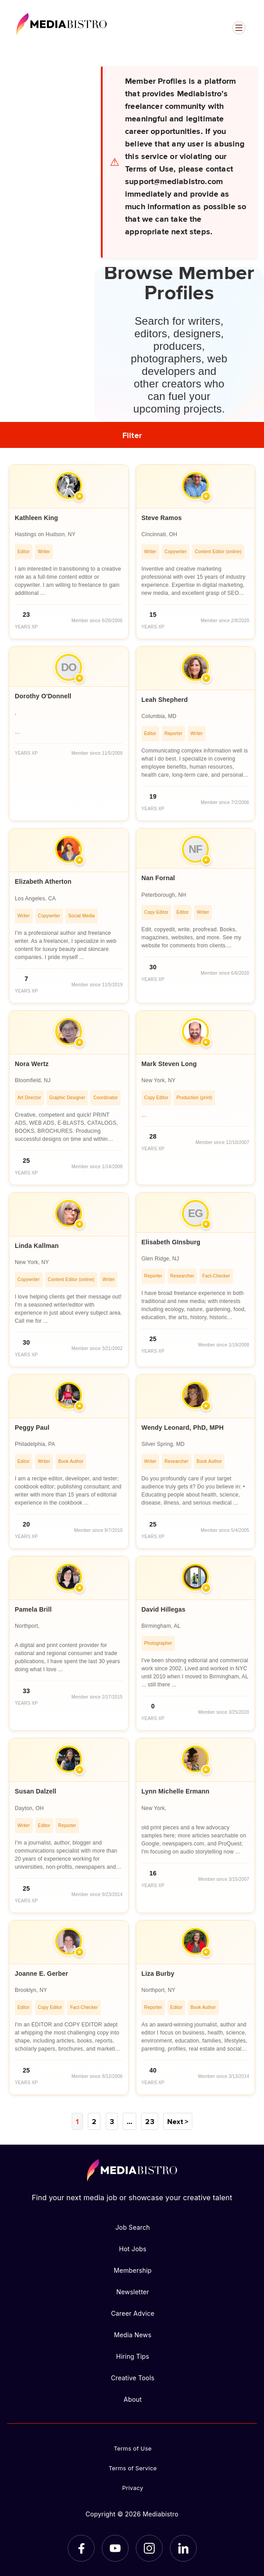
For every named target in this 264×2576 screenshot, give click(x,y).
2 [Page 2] (94, 2121)
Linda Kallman (37, 1245)
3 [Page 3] (112, 2121)
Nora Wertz (31, 1063)
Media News (132, 2335)
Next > (177, 2121)
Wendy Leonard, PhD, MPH (183, 1427)
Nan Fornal (158, 878)
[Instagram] (149, 2548)
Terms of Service (132, 2468)
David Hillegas (164, 1609)
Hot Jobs (132, 2249)
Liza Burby (158, 1973)
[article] (69, 551)
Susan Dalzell (35, 1791)
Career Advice (133, 2313)
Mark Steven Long (169, 1063)
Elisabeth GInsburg (171, 1242)
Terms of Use (133, 2448)
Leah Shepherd (165, 699)
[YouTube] (115, 2548)
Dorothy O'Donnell (43, 696)
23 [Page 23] (149, 2121)
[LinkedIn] (183, 2548)
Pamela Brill (33, 1609)
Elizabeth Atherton (43, 881)
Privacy (132, 2487)
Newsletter (132, 2292)
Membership (133, 2270)
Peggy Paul (32, 1427)
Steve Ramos (162, 517)
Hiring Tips (132, 2356)
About (133, 2399)
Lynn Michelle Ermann (176, 1791)
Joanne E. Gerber (41, 1973)
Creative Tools (132, 2378)
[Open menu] (239, 28)
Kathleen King (36, 517)
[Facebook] (81, 2548)
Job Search (132, 2227)
